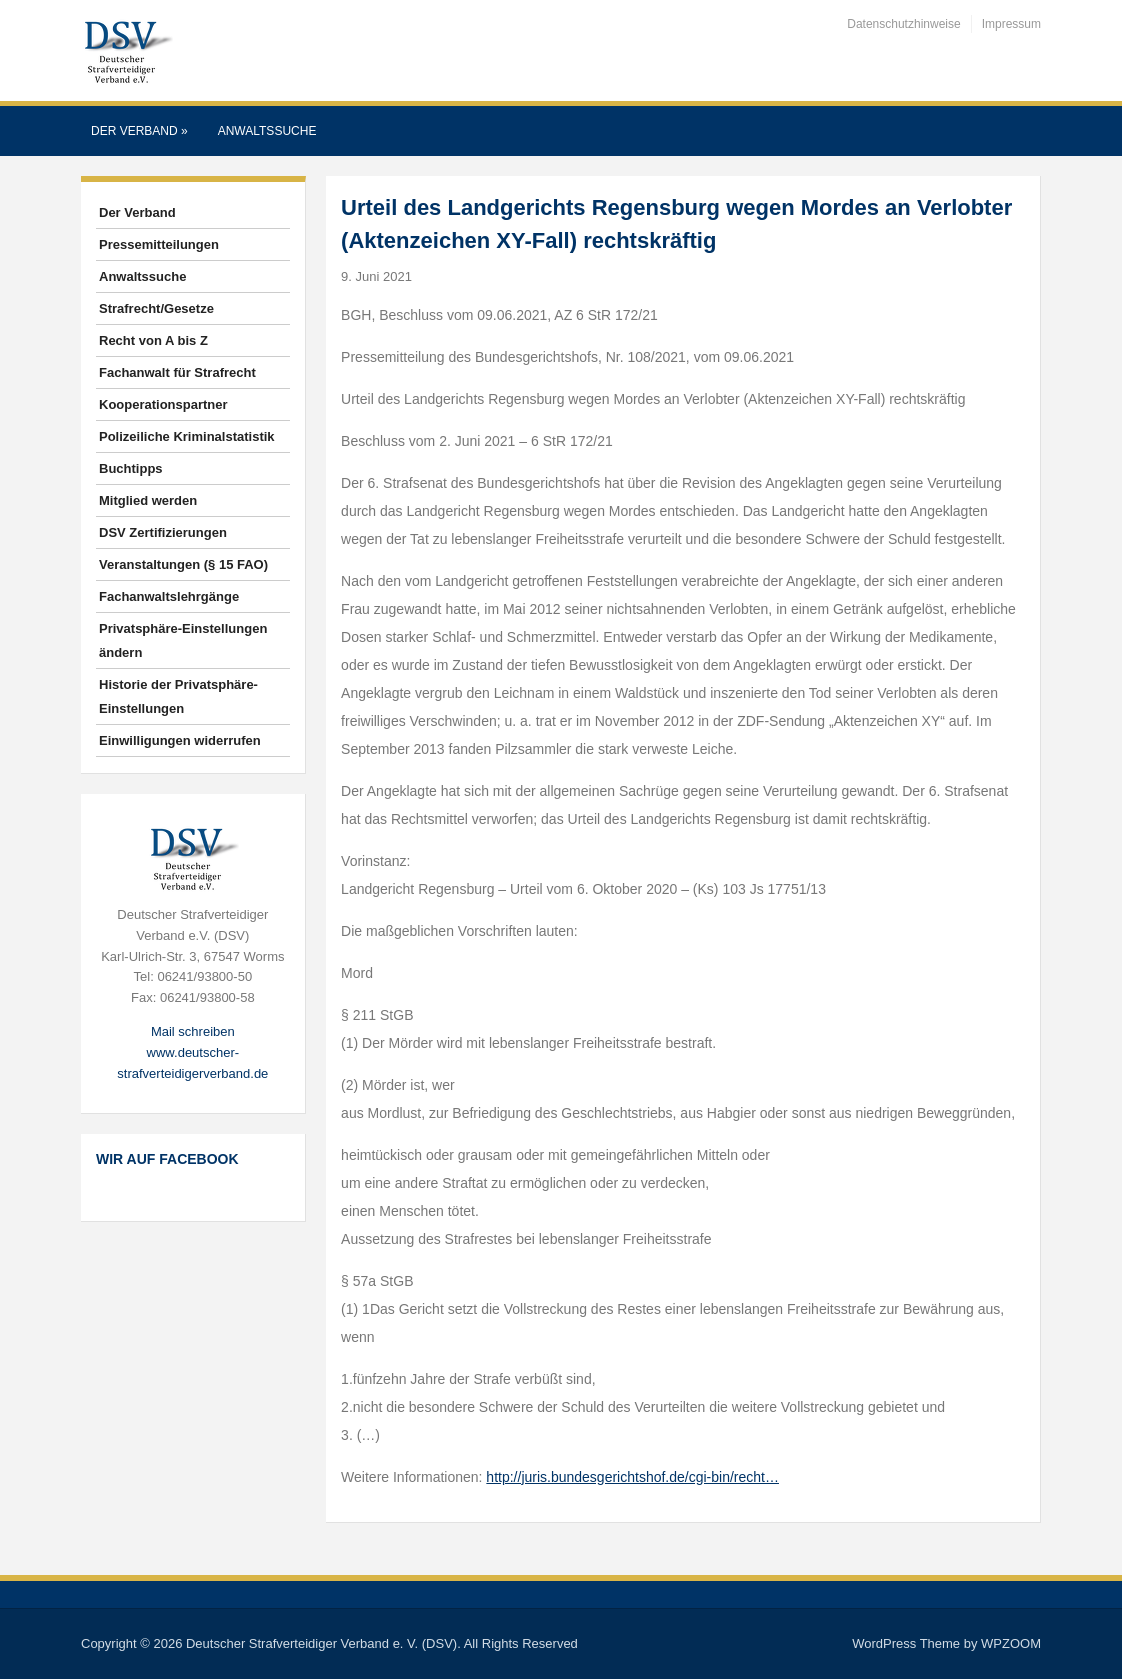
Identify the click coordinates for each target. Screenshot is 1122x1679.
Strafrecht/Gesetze (156, 308)
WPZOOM (1011, 1643)
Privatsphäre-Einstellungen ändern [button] (183, 640)
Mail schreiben (193, 1031)
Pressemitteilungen (159, 244)
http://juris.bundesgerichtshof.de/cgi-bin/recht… (632, 1477)
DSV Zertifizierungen (163, 532)
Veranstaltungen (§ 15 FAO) (183, 564)
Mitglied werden (148, 500)
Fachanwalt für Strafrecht (177, 372)
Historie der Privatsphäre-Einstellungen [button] (178, 696)
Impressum (1011, 24)
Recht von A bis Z (153, 340)
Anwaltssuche (267, 131)
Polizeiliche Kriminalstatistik (187, 436)
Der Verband (139, 131)
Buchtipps (131, 468)
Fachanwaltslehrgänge (169, 596)
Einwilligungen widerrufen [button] (180, 740)
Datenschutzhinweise (903, 24)
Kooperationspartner (163, 404)
